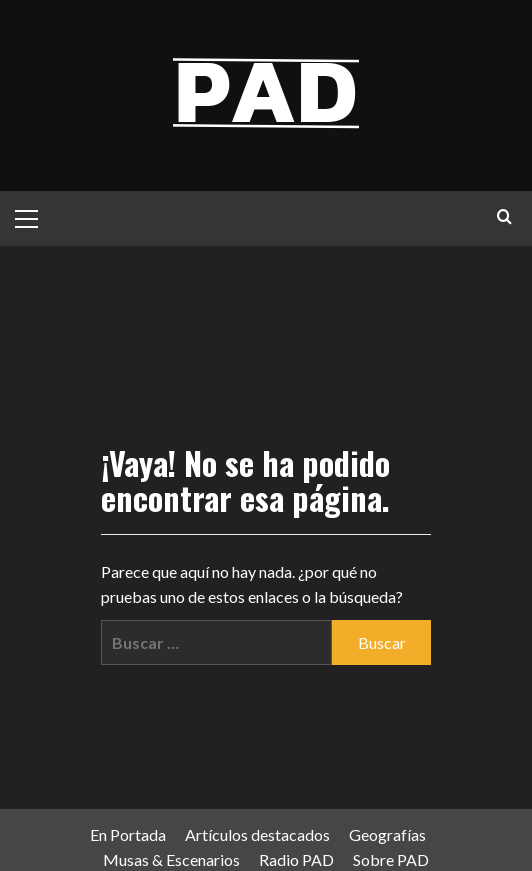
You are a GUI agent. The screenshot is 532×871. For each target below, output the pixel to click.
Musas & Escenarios (171, 859)
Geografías (387, 834)
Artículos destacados (257, 834)
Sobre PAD (391, 859)
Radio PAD (296, 859)
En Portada (128, 834)
